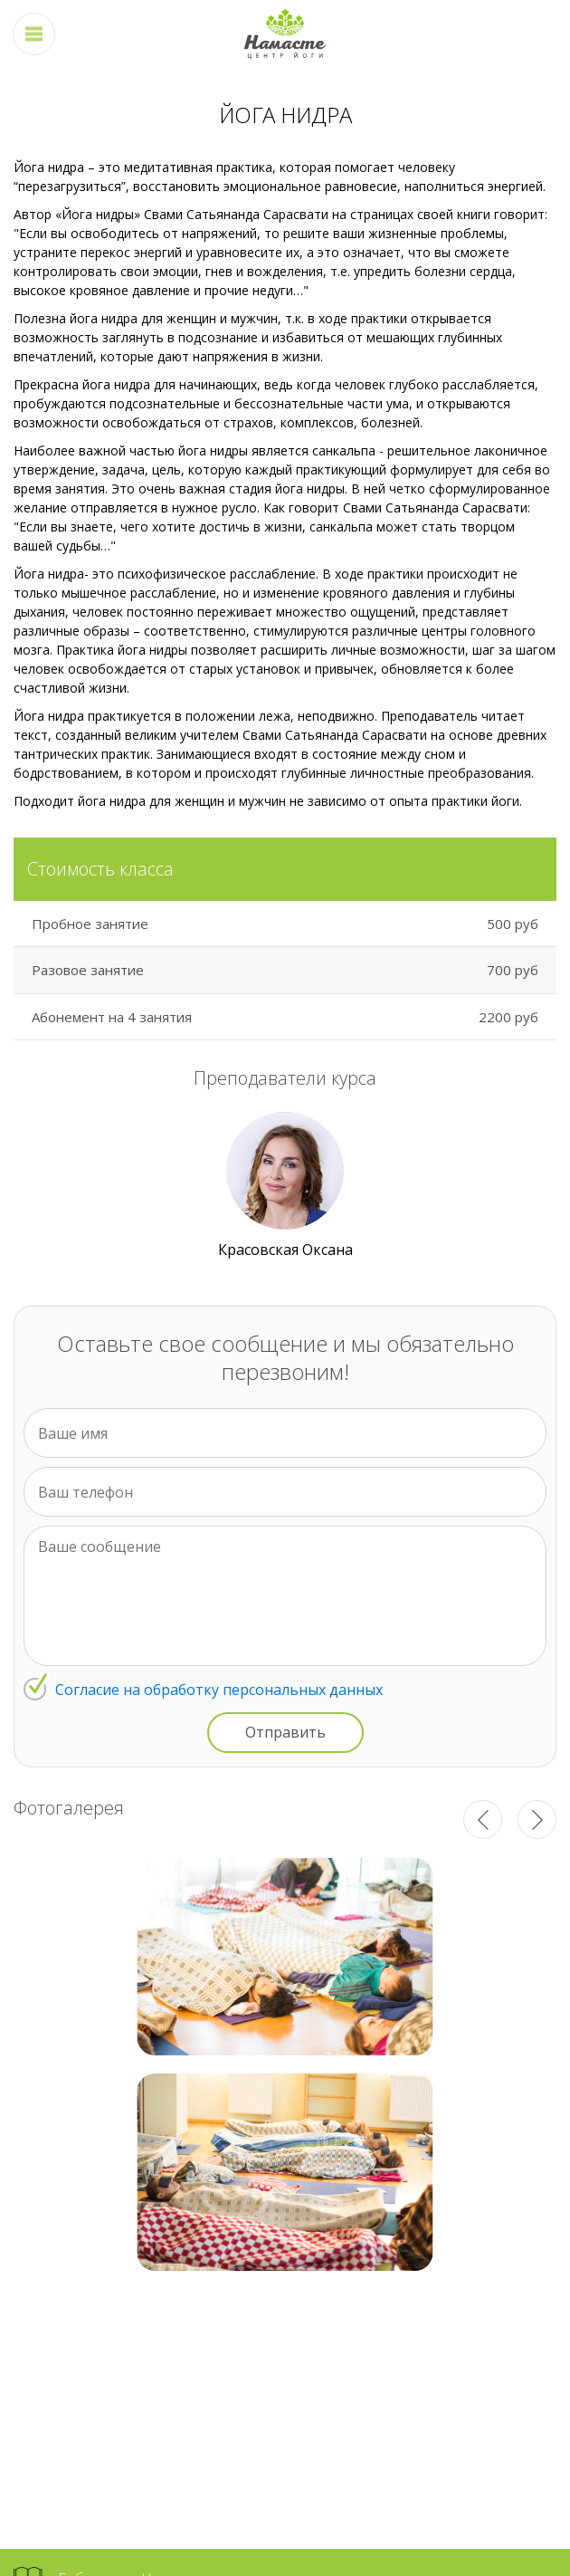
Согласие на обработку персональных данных (219, 1690)
